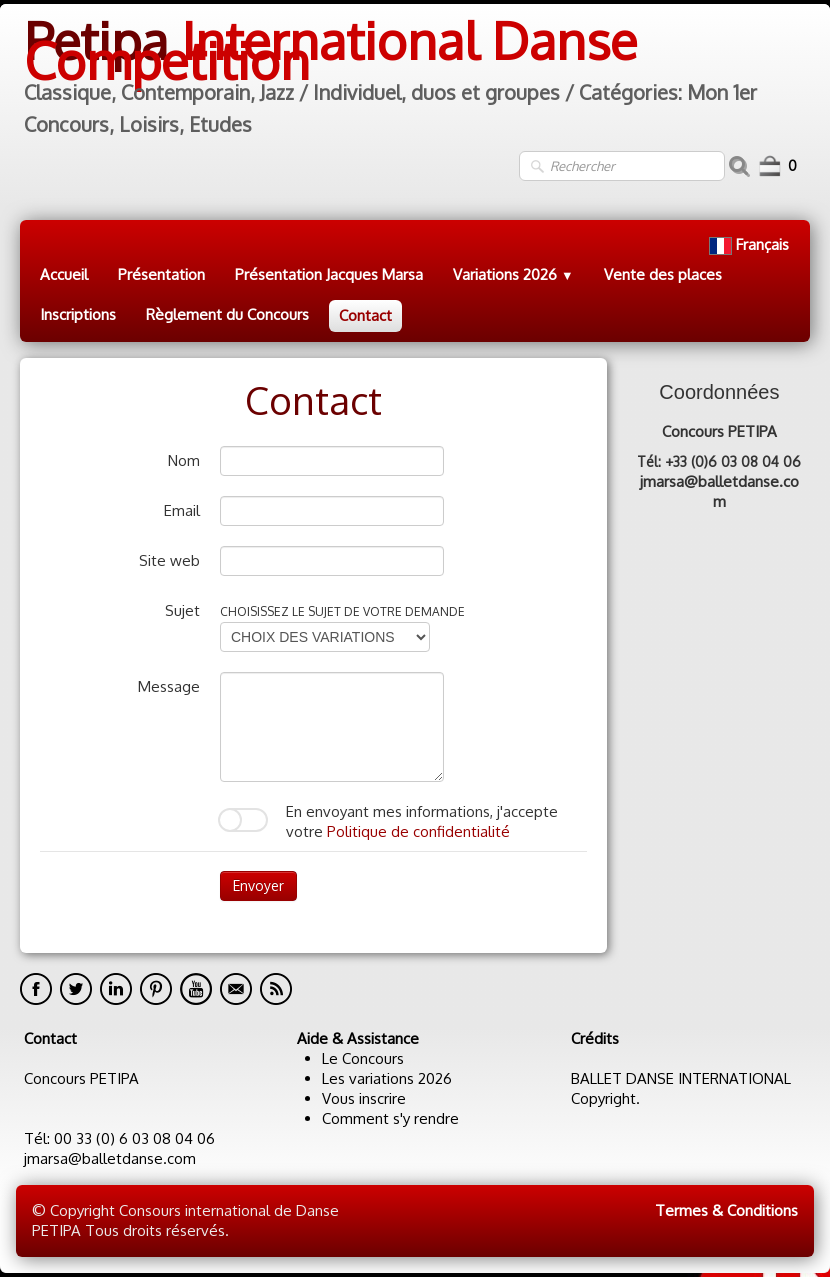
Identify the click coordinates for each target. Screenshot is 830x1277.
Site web (169, 560)
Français (751, 244)
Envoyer (258, 885)
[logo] (415, 77)
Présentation (161, 274)
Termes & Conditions (726, 1210)
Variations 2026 (513, 274)
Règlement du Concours (227, 314)
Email (182, 510)
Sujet (182, 610)
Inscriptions (78, 314)
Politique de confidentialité (418, 831)
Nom (184, 460)
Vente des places (663, 274)
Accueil (64, 274)
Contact (365, 315)
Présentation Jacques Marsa (329, 274)
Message (169, 686)
